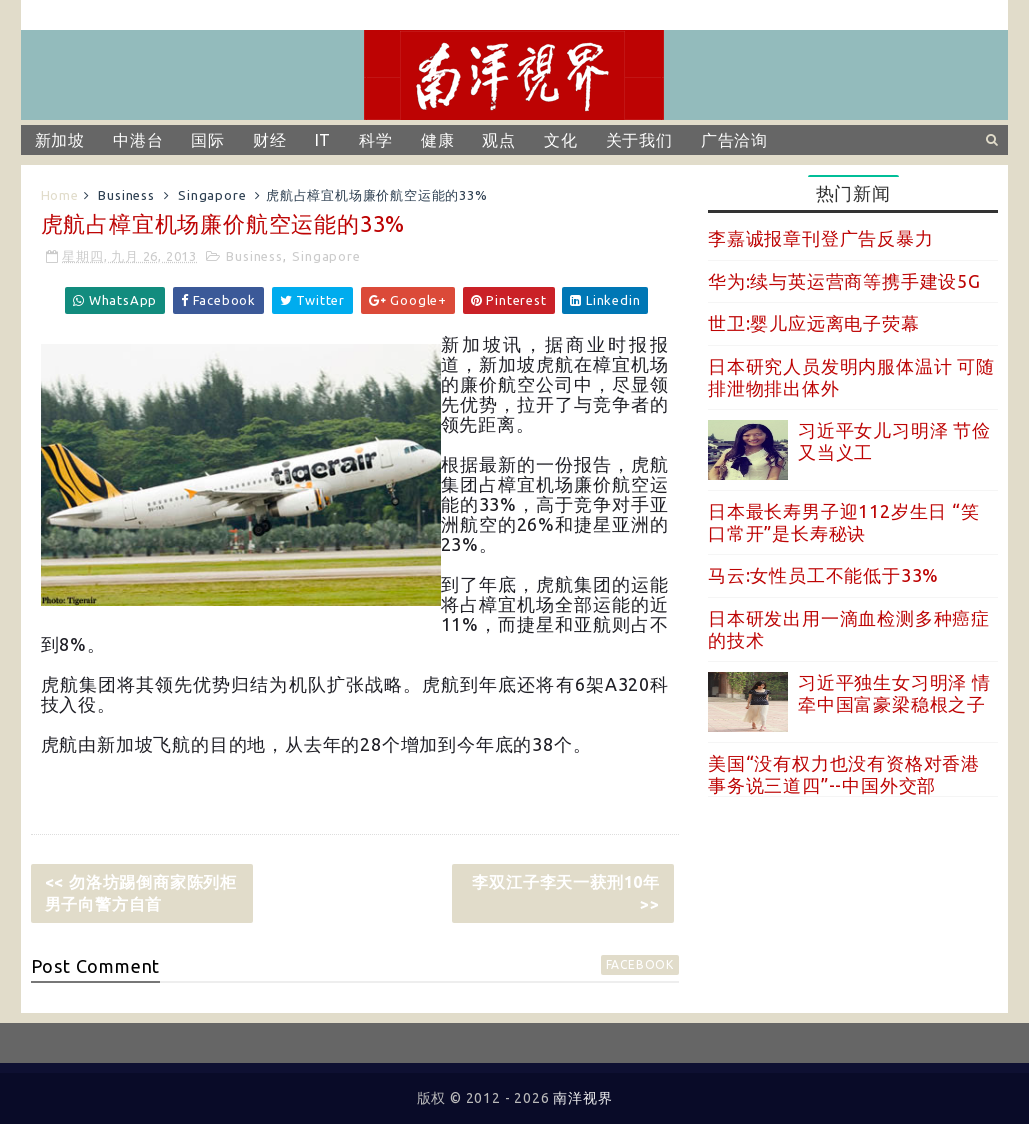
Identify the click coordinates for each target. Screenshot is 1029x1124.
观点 (499, 140)
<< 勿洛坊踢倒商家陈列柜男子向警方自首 (141, 893)
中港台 (138, 140)
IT (323, 140)
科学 (376, 140)
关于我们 (639, 140)
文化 (561, 140)
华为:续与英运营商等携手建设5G (844, 281)
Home (60, 195)
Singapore (212, 195)
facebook (640, 964)
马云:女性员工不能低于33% (823, 575)
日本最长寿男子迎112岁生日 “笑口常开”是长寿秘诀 (844, 522)
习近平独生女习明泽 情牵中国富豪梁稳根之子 (894, 693)
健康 (438, 140)
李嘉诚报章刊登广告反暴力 (821, 238)
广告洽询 (734, 140)
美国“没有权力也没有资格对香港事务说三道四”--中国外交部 (844, 774)
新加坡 (60, 140)
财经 (270, 140)
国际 (208, 140)
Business (126, 195)
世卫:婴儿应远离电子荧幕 (814, 323)
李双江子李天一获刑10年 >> (566, 893)
